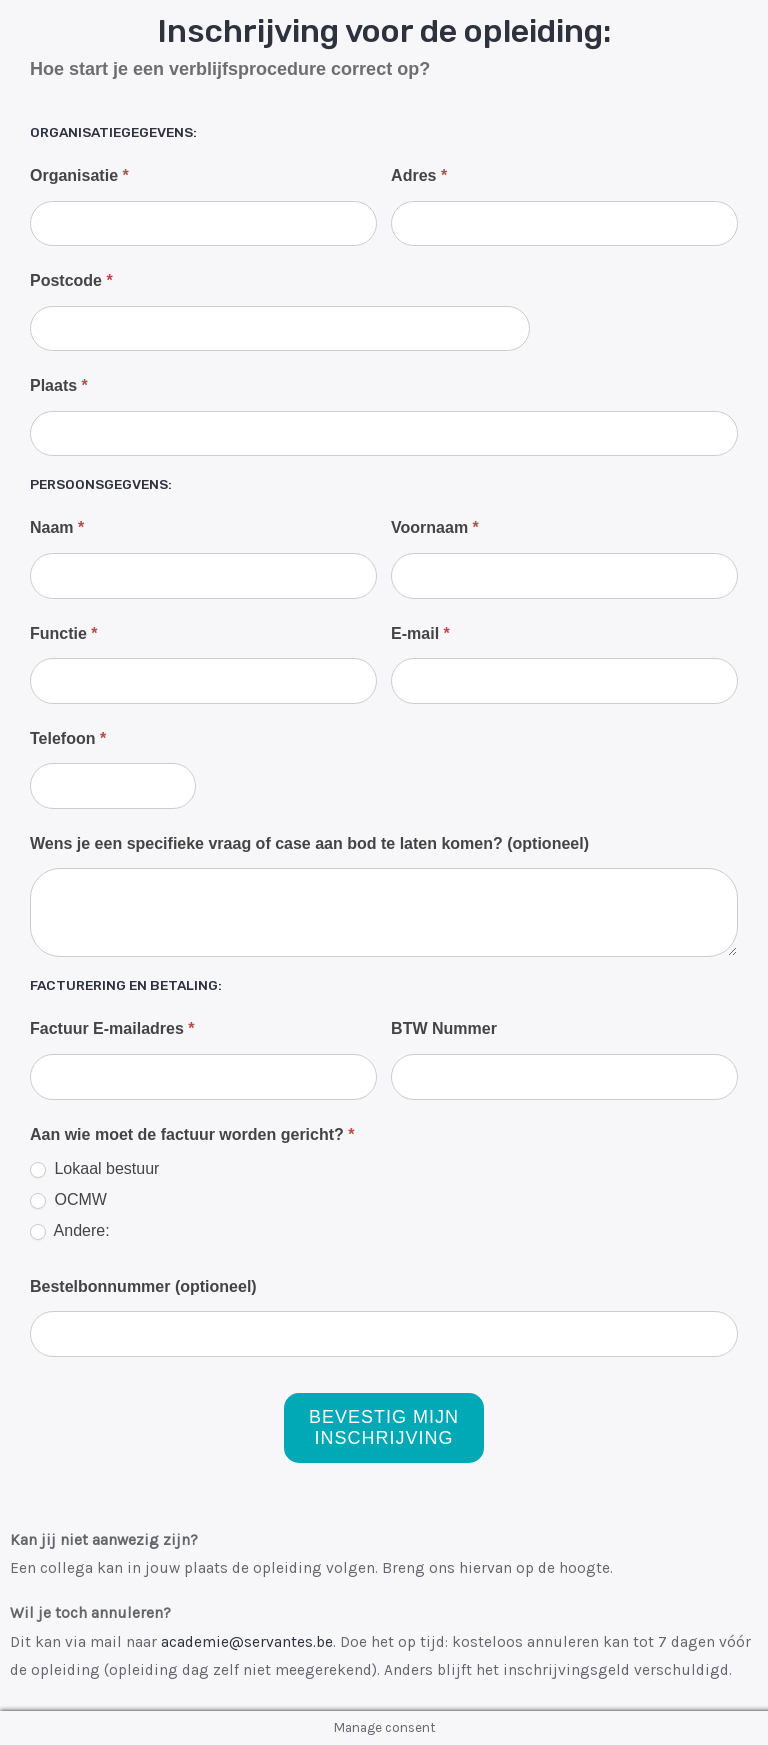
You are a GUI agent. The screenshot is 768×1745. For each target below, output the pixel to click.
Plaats (59, 385)
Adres (419, 175)
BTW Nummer (444, 1028)
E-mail (420, 633)
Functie (64, 633)
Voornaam (435, 527)
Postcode (71, 280)
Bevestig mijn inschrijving (384, 1427)
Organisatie (79, 175)
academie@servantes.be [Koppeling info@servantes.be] (247, 1642)
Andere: (70, 1231)
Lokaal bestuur (94, 1169)
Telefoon (68, 738)
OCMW (68, 1200)
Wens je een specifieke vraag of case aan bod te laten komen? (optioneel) (309, 843)
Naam (57, 527)
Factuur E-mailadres (112, 1028)
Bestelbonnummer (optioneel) (143, 1286)
